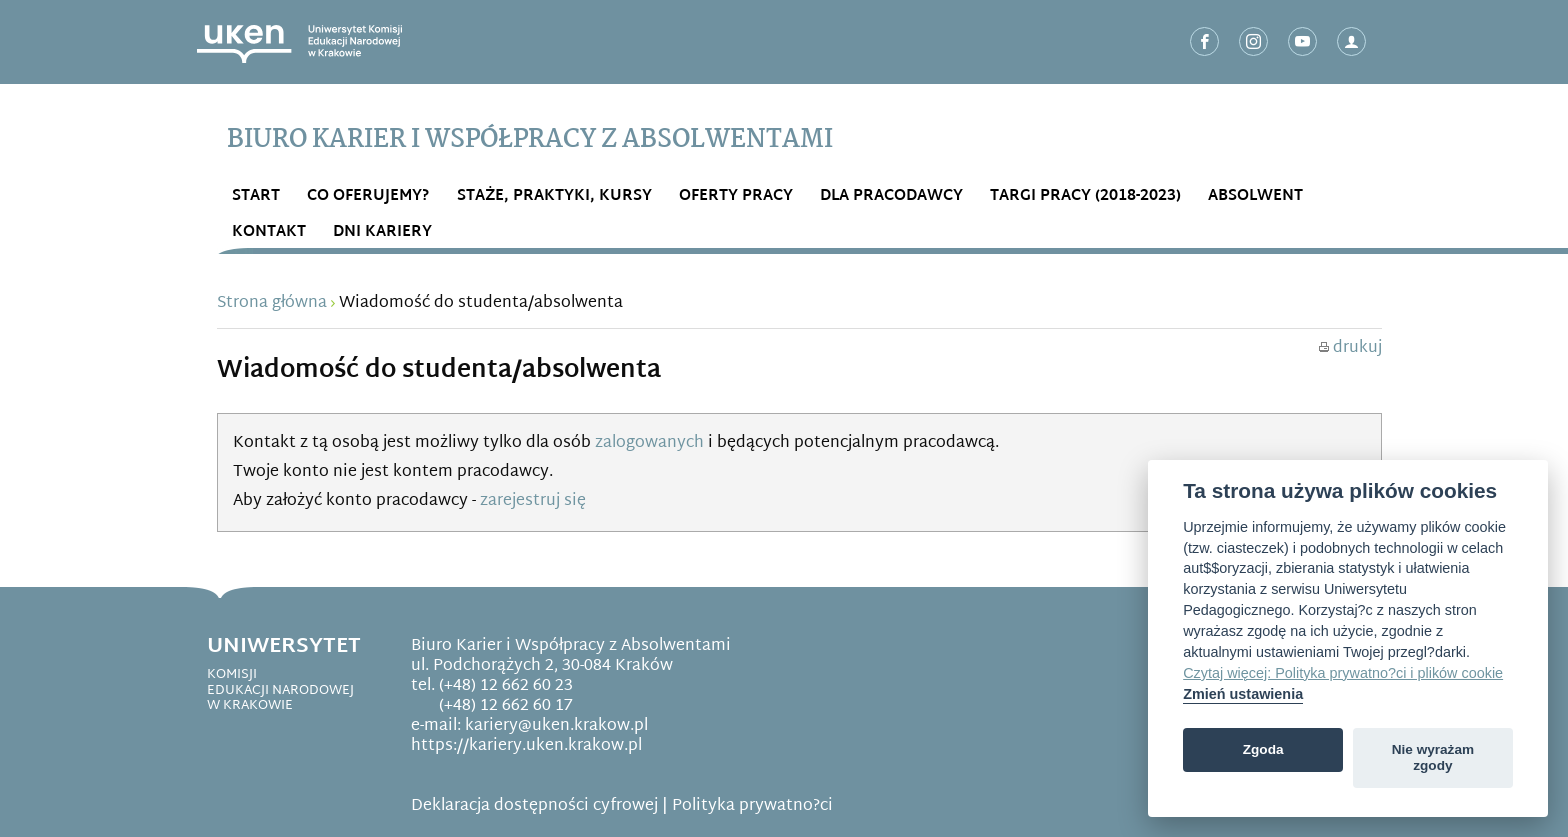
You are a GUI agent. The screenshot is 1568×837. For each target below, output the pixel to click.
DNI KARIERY (382, 232)
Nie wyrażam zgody (1433, 757)
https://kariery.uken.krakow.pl (526, 746)
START (256, 196)
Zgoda (1263, 749)
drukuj (1350, 348)
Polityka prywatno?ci (752, 806)
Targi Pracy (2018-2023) (1085, 196)
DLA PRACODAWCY (891, 196)
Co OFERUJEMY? (368, 196)
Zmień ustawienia (1243, 694)
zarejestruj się (533, 501)
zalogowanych (649, 443)
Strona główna (272, 303)
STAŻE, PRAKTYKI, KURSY (554, 196)
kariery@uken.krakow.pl (556, 726)
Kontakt (269, 232)
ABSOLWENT (1255, 196)
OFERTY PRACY (736, 196)
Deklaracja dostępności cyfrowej (534, 806)
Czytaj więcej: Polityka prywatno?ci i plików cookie (1343, 673)
